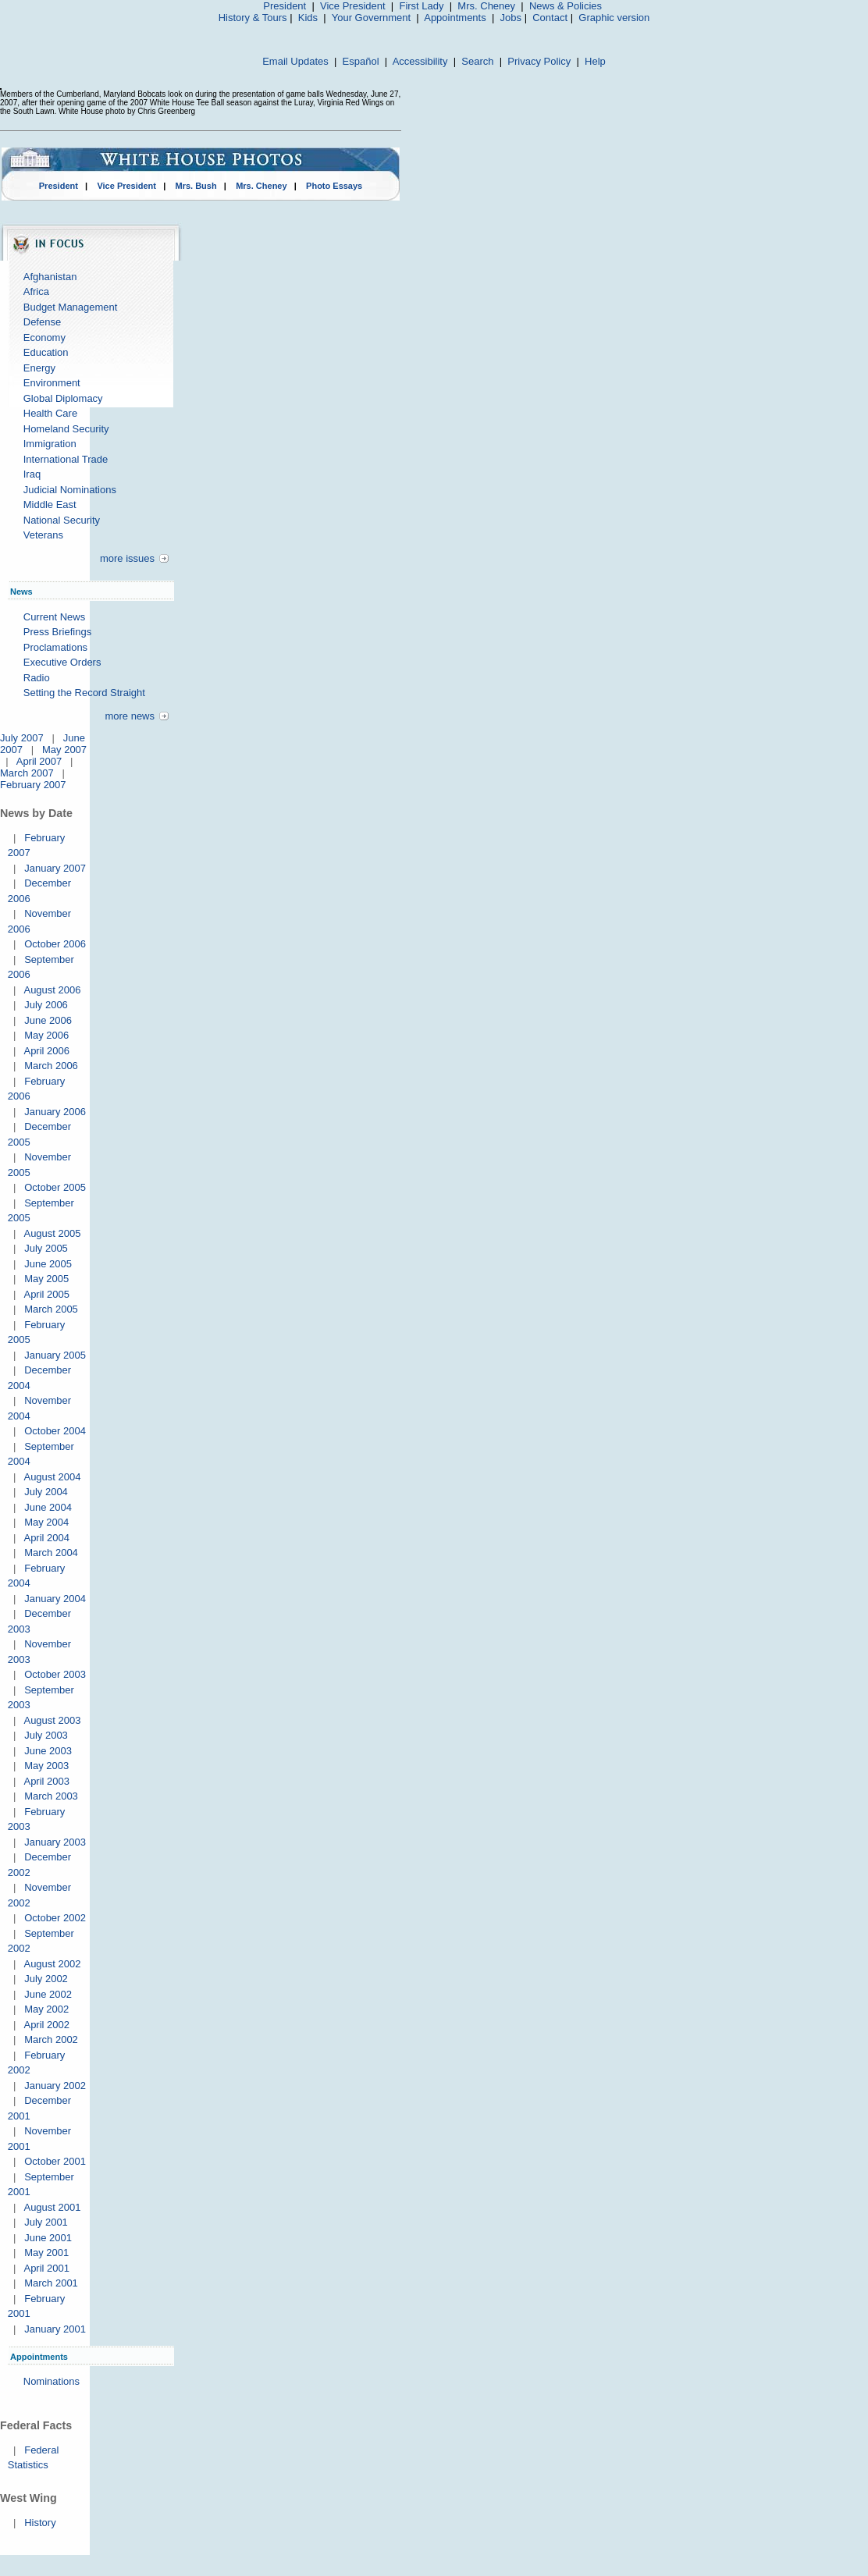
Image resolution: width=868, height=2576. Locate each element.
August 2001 (51, 2207)
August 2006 (51, 990)
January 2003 (55, 1842)
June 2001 (48, 2238)
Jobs (510, 17)
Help (595, 61)
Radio (36, 678)
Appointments (455, 17)
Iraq (32, 474)
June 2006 (48, 1020)
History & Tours (253, 17)
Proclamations (55, 647)
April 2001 (46, 2268)
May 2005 (46, 1278)
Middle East (49, 504)
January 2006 (55, 1111)
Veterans (43, 535)
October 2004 (55, 1431)
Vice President (353, 6)
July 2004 (46, 1492)
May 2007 (64, 749)
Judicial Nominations (69, 490)
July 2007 (22, 738)
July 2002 (46, 1978)
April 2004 (46, 1538)
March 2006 (51, 1065)
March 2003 (51, 1796)
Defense (42, 322)
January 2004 (55, 1598)
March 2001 (51, 2283)
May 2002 (46, 2009)
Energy (39, 368)
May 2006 (46, 1035)
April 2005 (46, 1294)
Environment (51, 383)
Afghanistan (50, 276)
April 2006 (46, 1051)
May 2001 (46, 2252)
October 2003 (55, 1674)
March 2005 (51, 1309)
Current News (54, 617)
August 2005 (51, 1233)
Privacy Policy (539, 61)
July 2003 (46, 1735)
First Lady (421, 6)
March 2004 (51, 1552)
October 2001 (55, 2161)
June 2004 (48, 1507)
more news (130, 716)
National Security (61, 520)
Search (477, 61)
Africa (36, 291)
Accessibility (420, 61)
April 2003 (46, 1781)
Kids (308, 17)
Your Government (371, 17)
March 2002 (51, 2039)
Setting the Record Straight (84, 692)
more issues (127, 558)
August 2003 (51, 1720)
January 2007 (55, 868)
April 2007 (39, 761)
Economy (44, 337)
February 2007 (33, 785)
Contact (549, 17)
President (284, 6)
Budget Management (70, 307)
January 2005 (55, 1355)
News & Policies (565, 6)
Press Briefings (57, 632)
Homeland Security (66, 429)
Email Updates (295, 61)
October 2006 (55, 944)
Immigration (49, 443)
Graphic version (613, 17)
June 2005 (48, 1264)
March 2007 (27, 773)
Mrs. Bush (196, 185)
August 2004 (51, 1477)
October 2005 (55, 1187)
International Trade (65, 459)
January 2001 (55, 2329)
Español (361, 61)
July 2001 (46, 2222)
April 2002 (46, 2025)
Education (46, 352)
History (39, 2522)
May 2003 (46, 1765)
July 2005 (46, 1248)
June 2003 (48, 1751)
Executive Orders (62, 662)
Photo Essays (334, 185)
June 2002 (48, 1994)
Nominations (51, 2381)
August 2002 (51, 1964)
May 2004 (46, 1522)
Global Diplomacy (63, 398)
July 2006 (46, 1005)
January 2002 (55, 2085)
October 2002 (55, 1918)
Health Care (50, 413)
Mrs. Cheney (486, 6)
